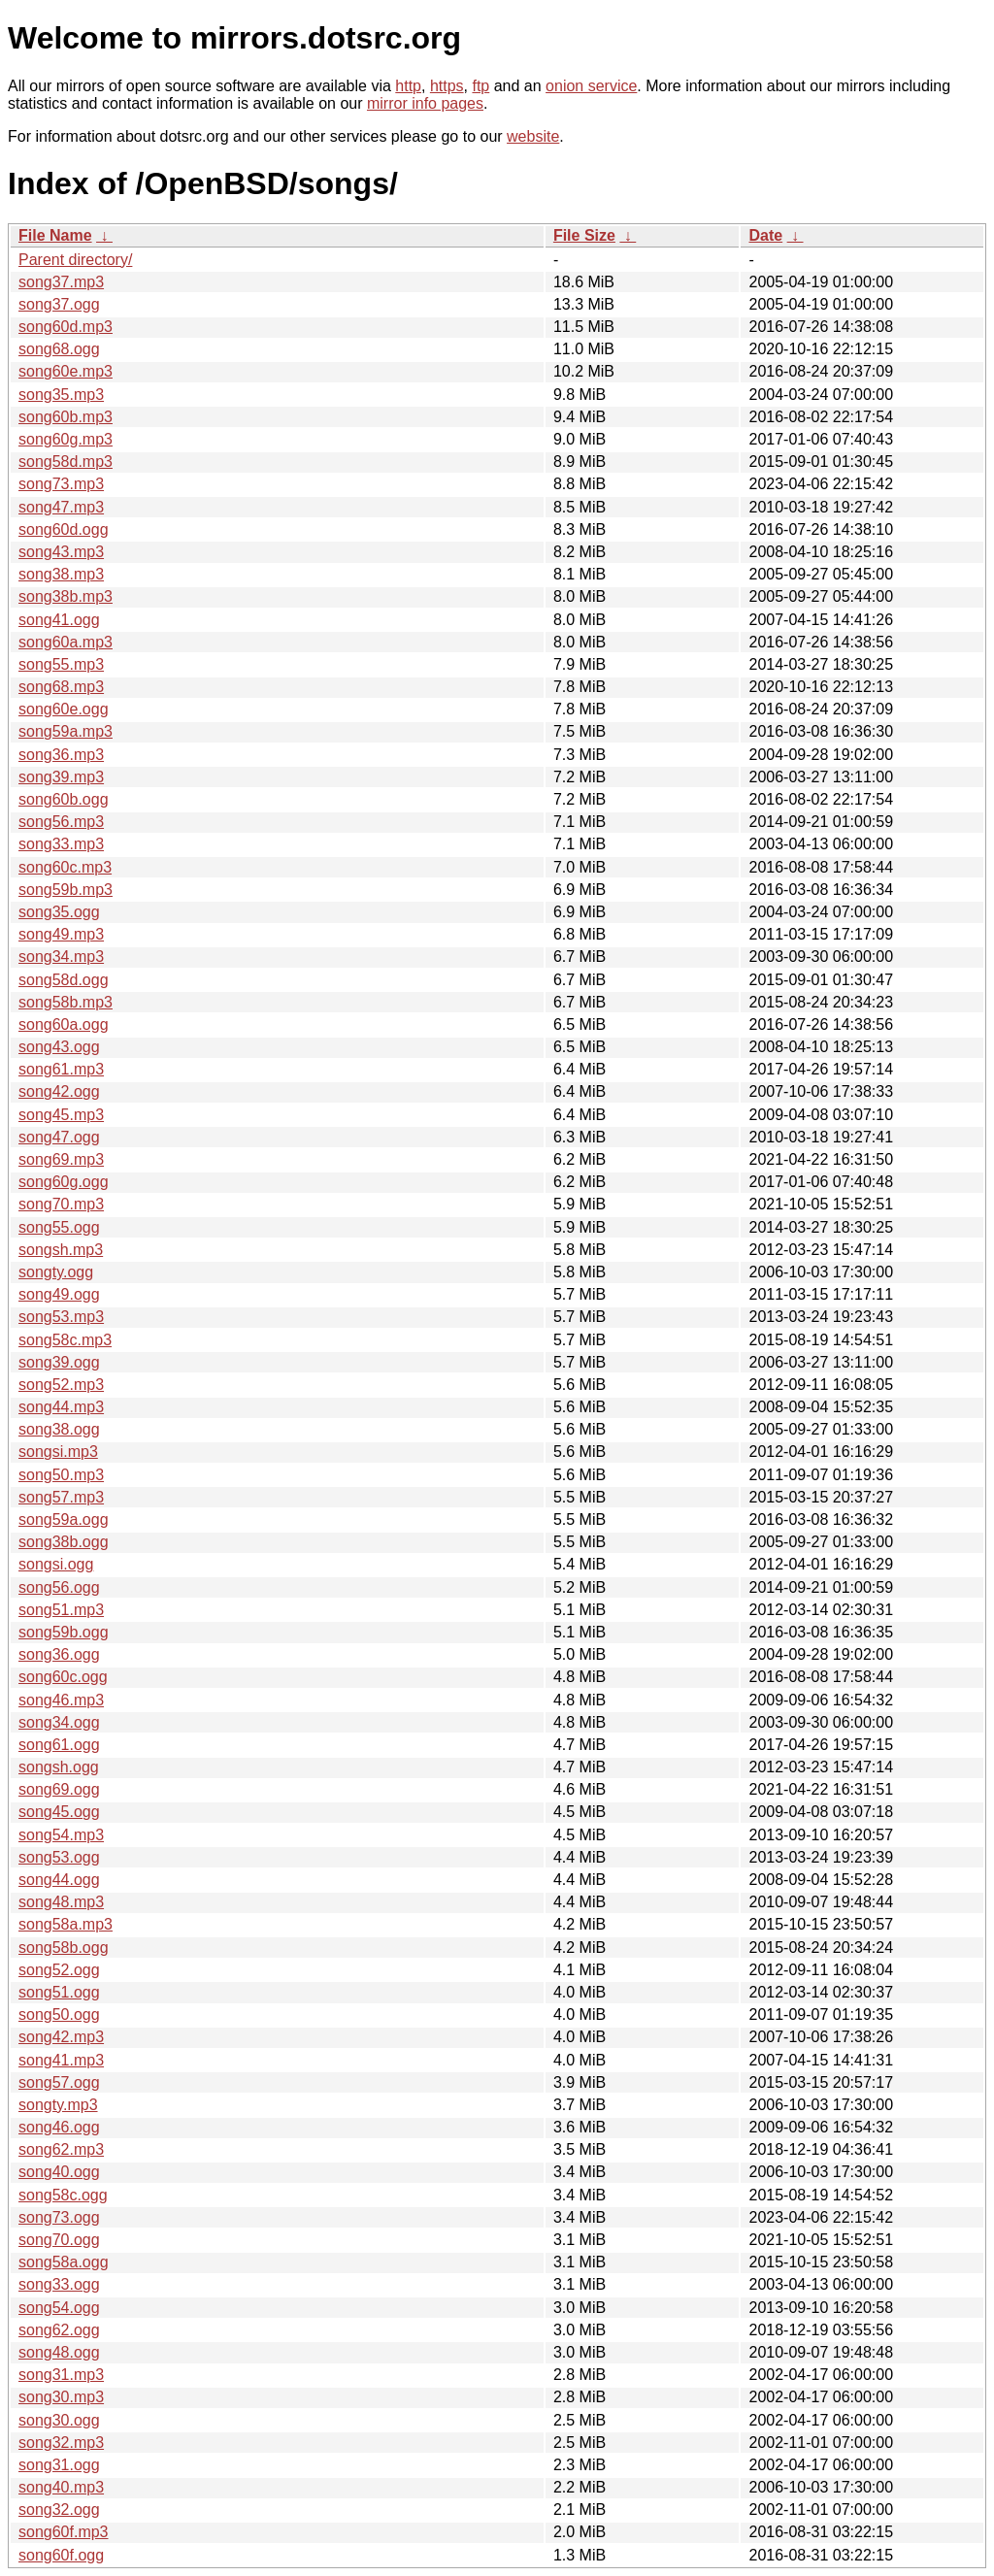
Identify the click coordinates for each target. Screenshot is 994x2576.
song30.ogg (59, 2420)
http (408, 86)
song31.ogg (59, 2465)
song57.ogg (59, 2082)
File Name (55, 235)
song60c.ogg (63, 1676)
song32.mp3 (61, 2442)
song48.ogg (59, 2352)
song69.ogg (59, 1789)
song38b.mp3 (65, 596)
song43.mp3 (61, 552)
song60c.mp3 (65, 867)
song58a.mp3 (65, 1924)
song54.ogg (59, 2307)
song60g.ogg (63, 1181)
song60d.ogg (63, 529)
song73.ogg (59, 2217)
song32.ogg (59, 2509)
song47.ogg (59, 1137)
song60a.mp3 (65, 642)
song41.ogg (59, 619)
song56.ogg (59, 1587)
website (533, 136)
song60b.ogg (63, 799)
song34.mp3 (61, 956)
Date (765, 235)
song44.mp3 (61, 1407)
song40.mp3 (61, 2487)
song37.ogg (59, 304)
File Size (584, 235)
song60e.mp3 (65, 371)
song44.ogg (59, 1879)
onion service (591, 86)
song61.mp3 (61, 1069)
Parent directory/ (75, 259)
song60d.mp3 (65, 326)
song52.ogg (59, 1970)
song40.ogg (59, 2171)
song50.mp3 (61, 1475)
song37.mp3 (61, 282)
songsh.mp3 (60, 1249)
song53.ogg (59, 1857)
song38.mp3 (61, 574)
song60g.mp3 (65, 439)
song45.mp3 (61, 1114)
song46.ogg (59, 2127)
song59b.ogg (63, 1632)
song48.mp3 (61, 1902)
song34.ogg (59, 1722)
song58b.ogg (63, 1947)
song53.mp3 (61, 1316)
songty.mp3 (58, 2105)
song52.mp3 (61, 1384)
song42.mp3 (61, 2037)
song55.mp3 (61, 664)
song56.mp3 (61, 821)
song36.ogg (59, 1654)
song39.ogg (59, 1362)
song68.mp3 (61, 686)
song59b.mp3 (65, 889)
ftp (480, 86)
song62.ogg (59, 2330)
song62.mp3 (61, 2149)
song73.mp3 (61, 484)
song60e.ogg (63, 709)
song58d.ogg (63, 980)
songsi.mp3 (58, 1451)
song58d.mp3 (65, 461)
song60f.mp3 (63, 2532)
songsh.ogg (58, 1767)
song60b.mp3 (65, 417)
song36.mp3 (61, 754)
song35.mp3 (61, 394)
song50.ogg (59, 2014)
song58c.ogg (63, 2195)
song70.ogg (59, 2239)
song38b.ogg (63, 1542)
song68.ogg (59, 349)
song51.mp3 (61, 1610)
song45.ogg (59, 1811)
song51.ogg (59, 1992)
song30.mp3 (61, 2397)
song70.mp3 (61, 1204)
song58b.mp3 (65, 1002)
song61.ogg (59, 1744)
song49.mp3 (61, 934)
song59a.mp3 (65, 731)
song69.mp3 (61, 1159)
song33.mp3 (61, 844)
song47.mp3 (61, 507)
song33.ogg (59, 2284)
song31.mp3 (61, 2374)
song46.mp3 (61, 1700)
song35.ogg (59, 912)
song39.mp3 (61, 777)
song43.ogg (59, 1047)
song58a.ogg (63, 2262)
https (447, 86)
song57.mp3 (61, 1497)
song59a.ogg (63, 1519)
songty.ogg (55, 1272)
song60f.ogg (61, 2555)
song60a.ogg (63, 1024)
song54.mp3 (61, 1835)
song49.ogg (59, 1294)
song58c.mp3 (65, 1340)
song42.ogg (59, 1091)
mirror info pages (425, 103)
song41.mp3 (61, 2060)
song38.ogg (59, 1429)
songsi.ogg (55, 1564)
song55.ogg (59, 1227)
